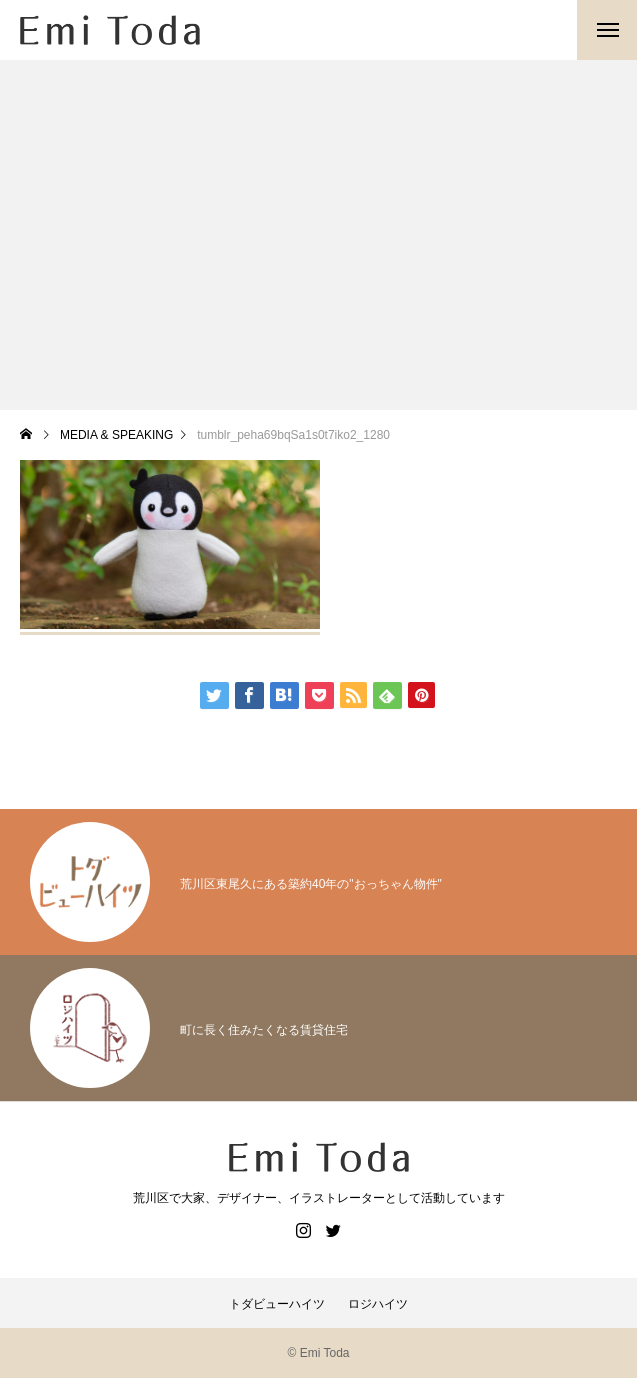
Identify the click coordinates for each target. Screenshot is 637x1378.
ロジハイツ (378, 1304)
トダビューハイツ (277, 1304)
